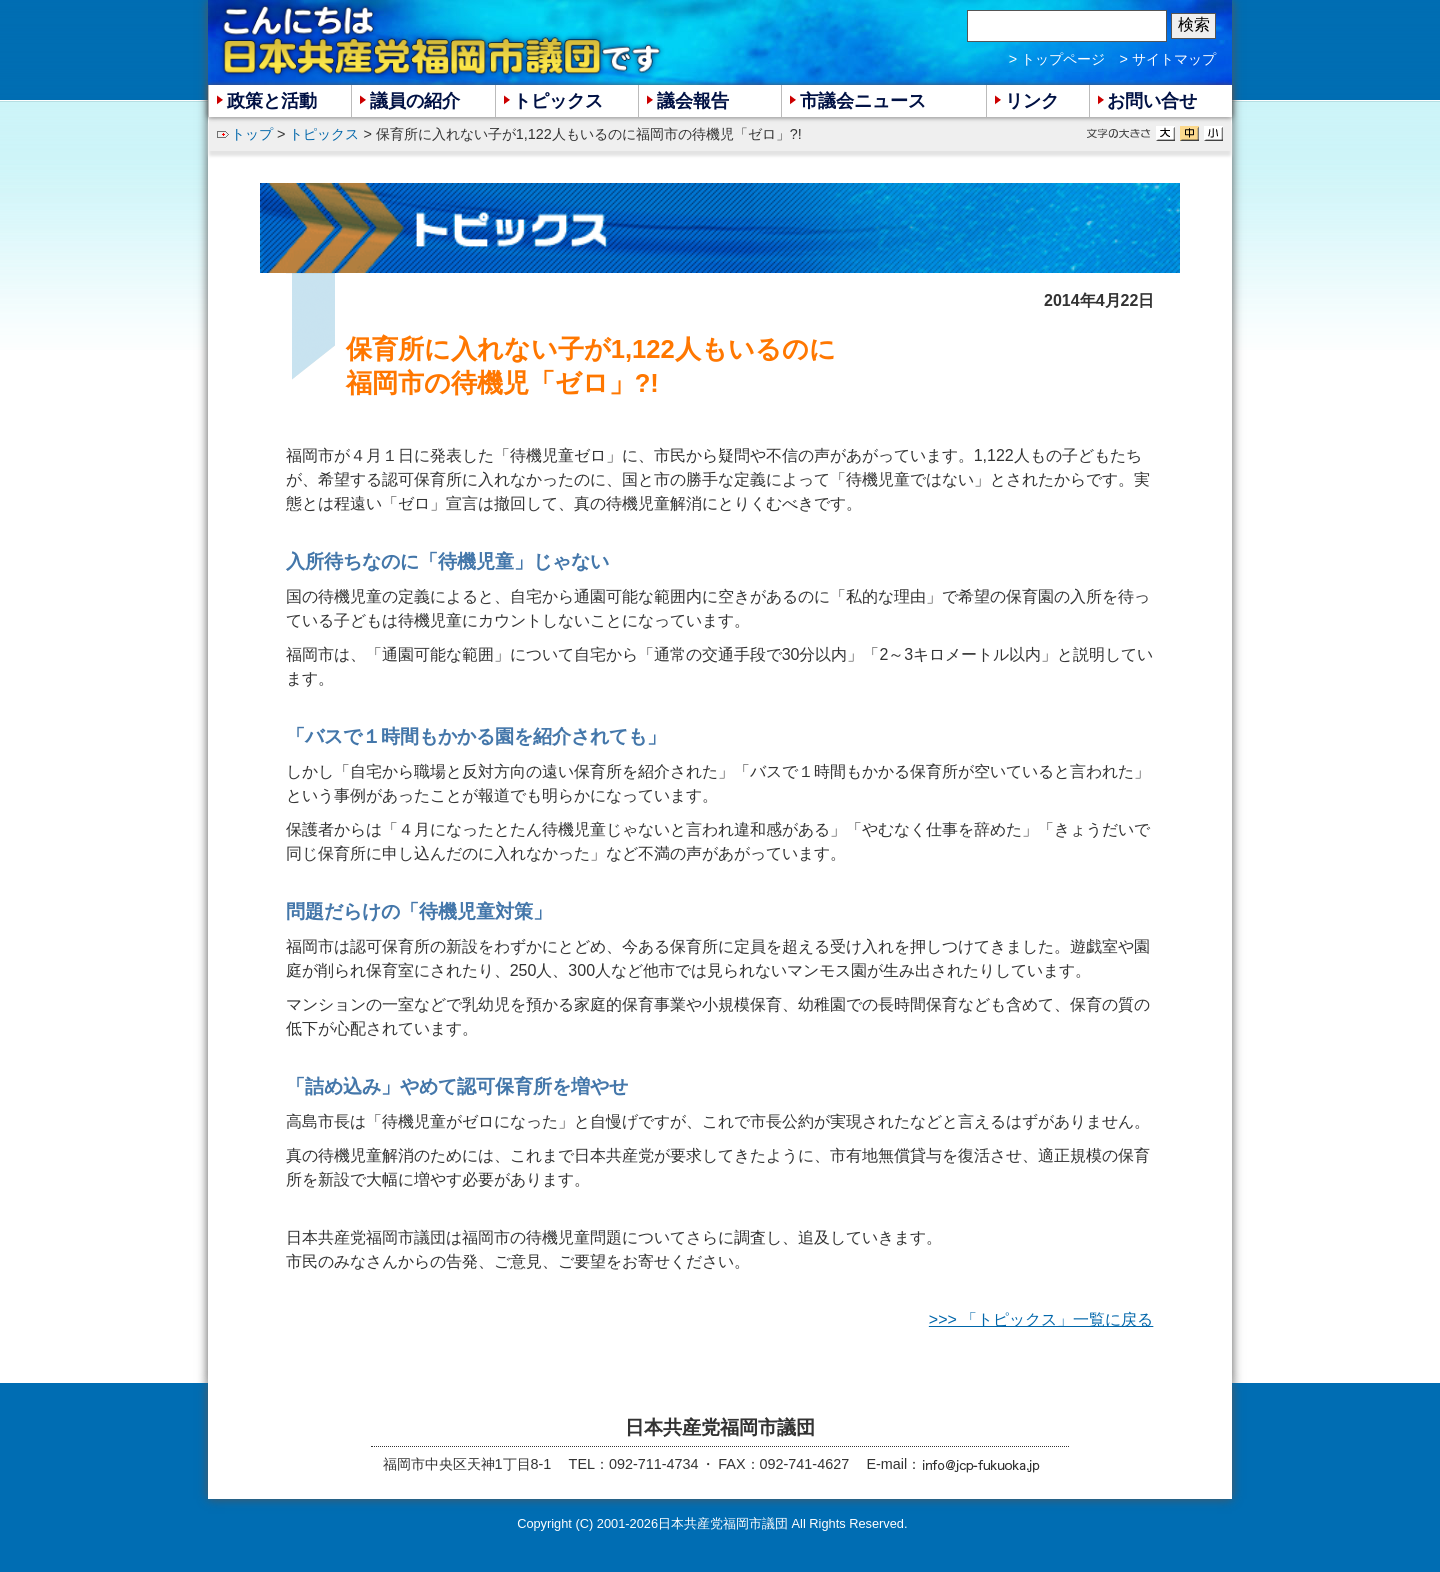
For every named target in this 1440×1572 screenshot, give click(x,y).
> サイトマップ (1168, 59)
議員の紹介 (415, 101)
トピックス (324, 134)
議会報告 (693, 101)
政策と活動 (272, 101)
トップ (252, 134)
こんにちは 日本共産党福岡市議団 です (443, 41)
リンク (1032, 101)
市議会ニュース (863, 101)
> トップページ (1057, 59)
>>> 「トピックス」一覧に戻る (1041, 1319)
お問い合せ (1152, 101)
